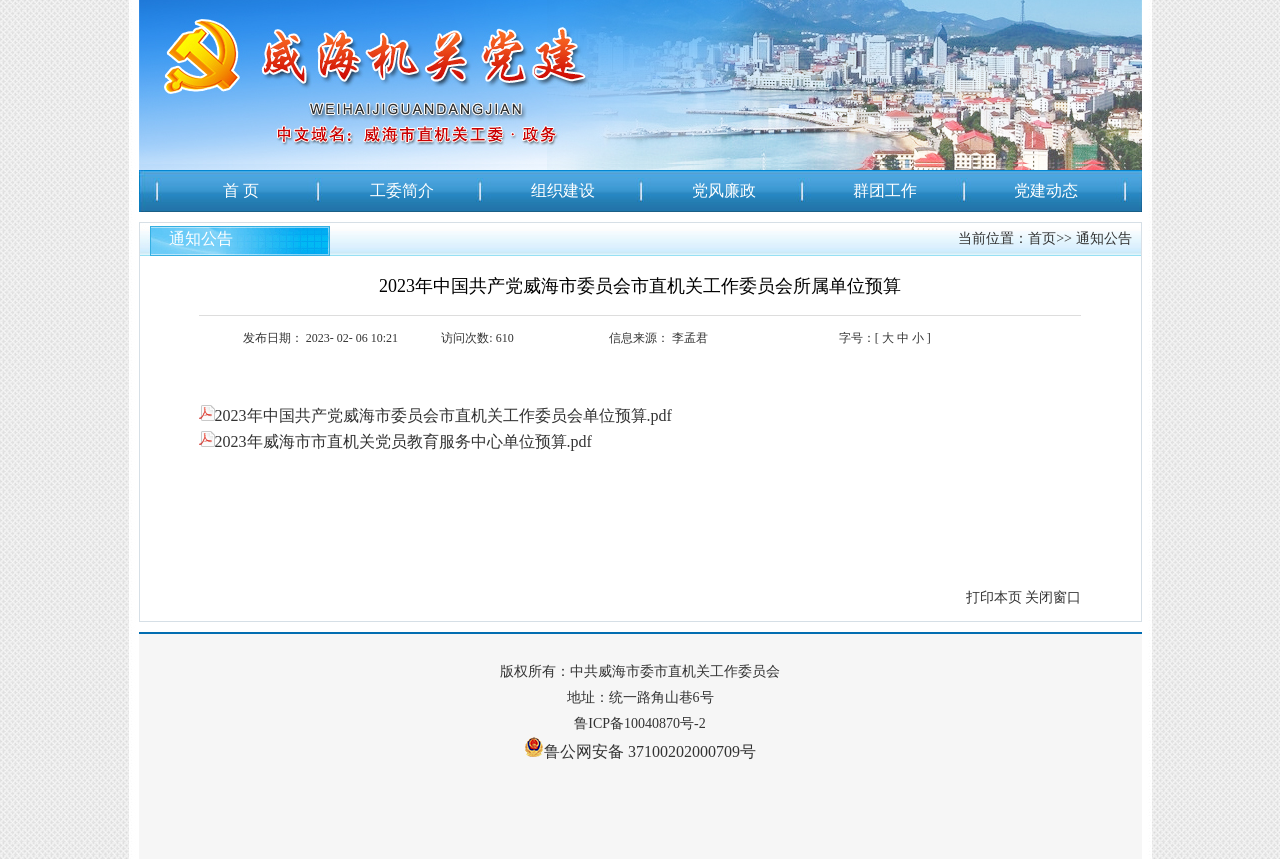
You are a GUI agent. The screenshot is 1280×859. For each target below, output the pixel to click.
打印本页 (994, 597)
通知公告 (1104, 238)
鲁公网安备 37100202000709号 (640, 747)
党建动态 (1046, 190)
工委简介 (402, 190)
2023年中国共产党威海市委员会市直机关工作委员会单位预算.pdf (435, 415)
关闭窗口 (1053, 597)
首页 (1042, 238)
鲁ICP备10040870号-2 (639, 723)
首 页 (241, 190)
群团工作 (885, 190)
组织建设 (563, 190)
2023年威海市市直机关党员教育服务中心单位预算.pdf (395, 441)
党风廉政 (724, 190)
